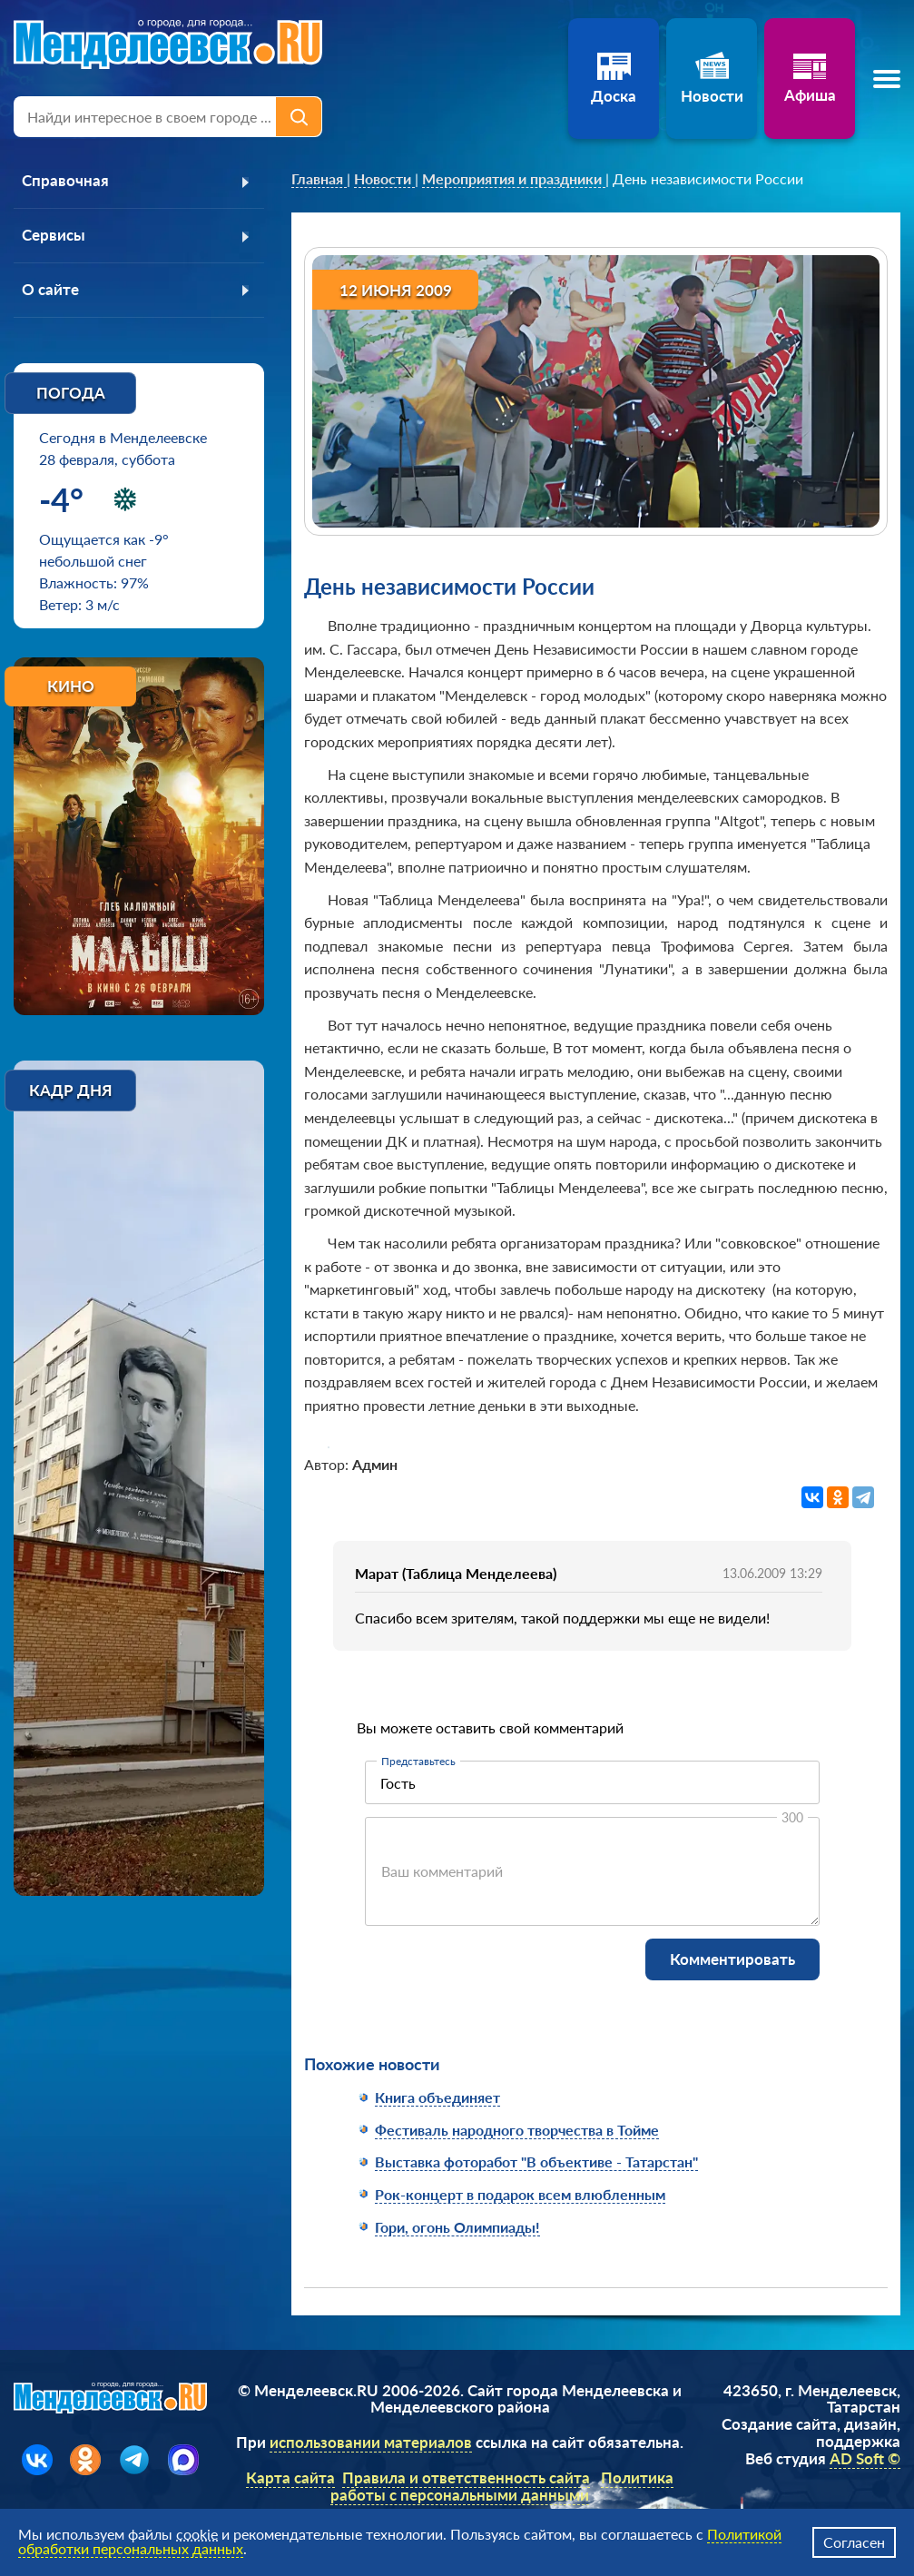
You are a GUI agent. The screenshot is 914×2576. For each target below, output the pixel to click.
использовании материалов (373, 2442)
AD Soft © (865, 2458)
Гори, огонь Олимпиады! (457, 2226)
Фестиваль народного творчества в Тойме (517, 2129)
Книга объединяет (437, 2097)
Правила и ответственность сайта (469, 2477)
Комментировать (732, 1959)
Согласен (854, 2542)
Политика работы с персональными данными (504, 2486)
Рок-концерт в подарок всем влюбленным (520, 2194)
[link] (319, 179)
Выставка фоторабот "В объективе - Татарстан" (536, 2161)
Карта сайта (293, 2477)
